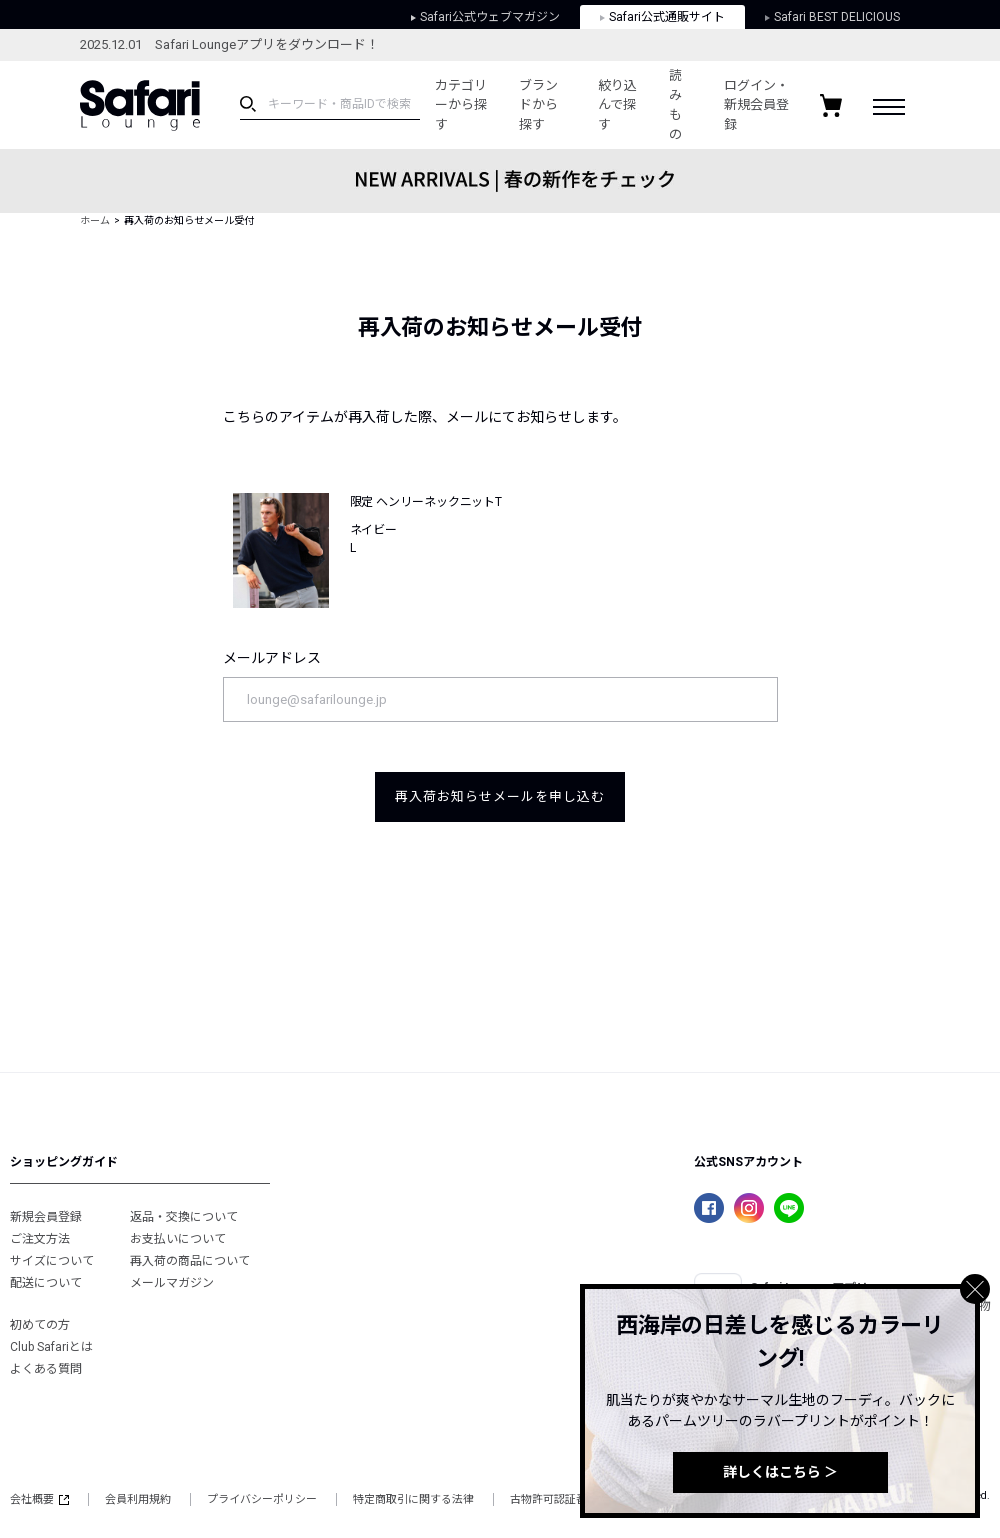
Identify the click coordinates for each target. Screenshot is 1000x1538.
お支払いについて (178, 1239)
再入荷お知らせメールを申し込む (500, 796)
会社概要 (39, 1499)
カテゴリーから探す (461, 105)
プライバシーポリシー (262, 1499)
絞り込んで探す (617, 105)
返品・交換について (184, 1217)
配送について (46, 1283)
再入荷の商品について (190, 1261)
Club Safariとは (51, 1347)
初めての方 (40, 1325)
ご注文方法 (40, 1239)
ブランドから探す (538, 105)
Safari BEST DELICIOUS (832, 17)
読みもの (675, 105)
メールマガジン (172, 1283)
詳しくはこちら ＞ (780, 1472)
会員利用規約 (138, 1499)
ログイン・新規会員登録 (756, 105)
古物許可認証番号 (554, 1499)
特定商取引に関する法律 (413, 1499)
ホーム (95, 220)
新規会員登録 (46, 1217)
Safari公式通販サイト (662, 17)
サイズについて (52, 1261)
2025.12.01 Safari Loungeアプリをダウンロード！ (229, 44)
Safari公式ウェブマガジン (485, 17)
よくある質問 (46, 1369)
